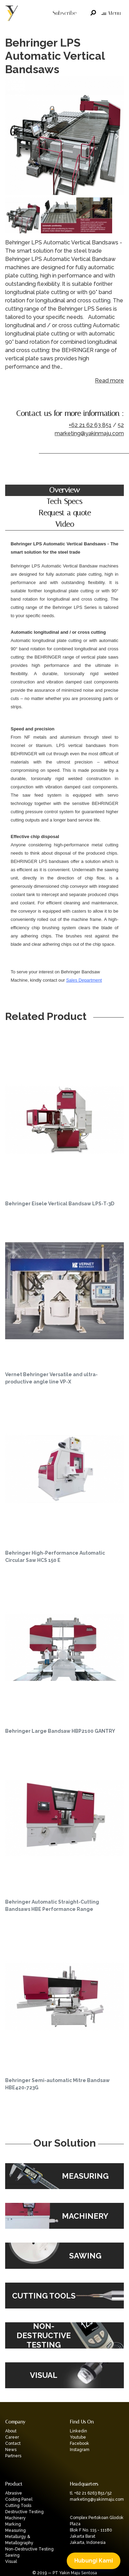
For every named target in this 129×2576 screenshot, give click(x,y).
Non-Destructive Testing (29, 2549)
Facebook (79, 2443)
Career (12, 2437)
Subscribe (64, 13)
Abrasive (13, 2493)
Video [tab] (64, 524)
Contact (13, 2443)
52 (121, 425)
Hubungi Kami (93, 2560)
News (11, 2449)
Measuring (15, 2530)
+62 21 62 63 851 (90, 425)
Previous (12, 136)
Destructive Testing (24, 2511)
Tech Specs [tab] (64, 501)
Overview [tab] (64, 490)
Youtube (78, 2437)
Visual (11, 2561)
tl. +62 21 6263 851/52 (91, 2493)
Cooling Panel (18, 2499)
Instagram (79, 2449)
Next (117, 136)
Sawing (12, 2555)
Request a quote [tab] (65, 512)
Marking (13, 2524)
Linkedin (78, 2431)
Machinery (15, 2518)
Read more (109, 380)
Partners (13, 2455)
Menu (111, 13)
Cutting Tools (18, 2505)
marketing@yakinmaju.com (89, 433)
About (11, 2431)
